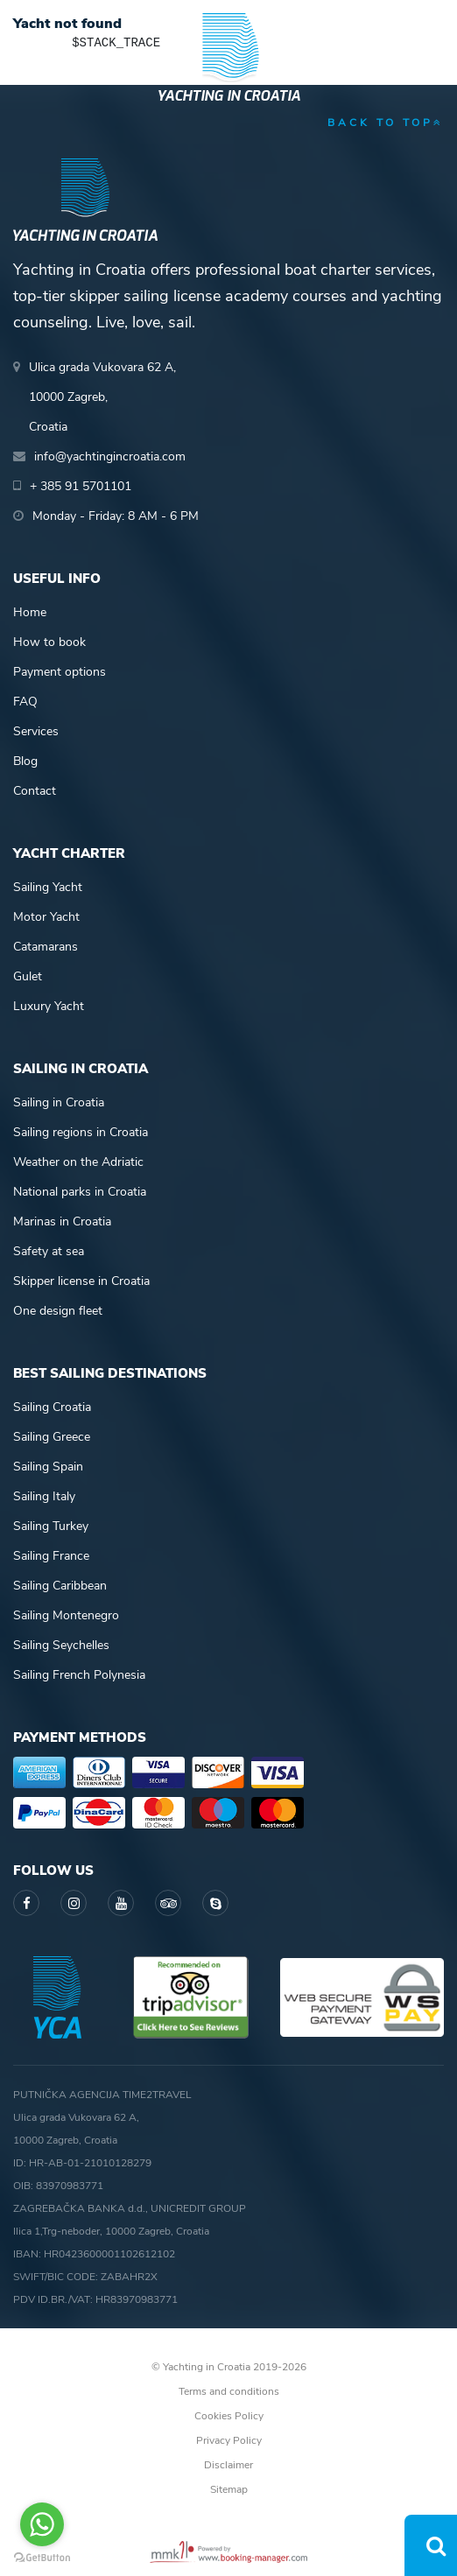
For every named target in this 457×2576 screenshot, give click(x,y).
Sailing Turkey (50, 1526)
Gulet (27, 976)
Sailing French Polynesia (79, 1675)
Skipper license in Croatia (81, 1281)
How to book (49, 642)
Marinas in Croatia (62, 1221)
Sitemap (229, 2489)
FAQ (25, 701)
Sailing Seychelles (61, 1645)
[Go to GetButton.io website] (42, 2558)
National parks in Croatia (79, 1191)
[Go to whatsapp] (42, 2524)
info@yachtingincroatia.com (110, 456)
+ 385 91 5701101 (80, 486)
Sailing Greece (51, 1436)
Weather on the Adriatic (78, 1162)
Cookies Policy (229, 2416)
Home (29, 612)
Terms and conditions (229, 2391)
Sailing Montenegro (66, 1615)
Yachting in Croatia (228, 96)
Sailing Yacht (47, 887)
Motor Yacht (46, 917)
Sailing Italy (44, 1496)
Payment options (59, 671)
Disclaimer (228, 2465)
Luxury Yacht (48, 1006)
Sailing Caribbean (60, 1585)
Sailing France (51, 1556)
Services (36, 731)
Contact (34, 791)
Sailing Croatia (52, 1407)
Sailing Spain (48, 1466)
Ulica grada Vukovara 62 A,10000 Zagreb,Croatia (102, 397)
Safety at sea (48, 1251)
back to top (385, 123)
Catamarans (45, 946)
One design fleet (57, 1310)
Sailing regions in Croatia (80, 1132)
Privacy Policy (229, 2440)
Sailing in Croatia (58, 1102)
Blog (25, 761)
